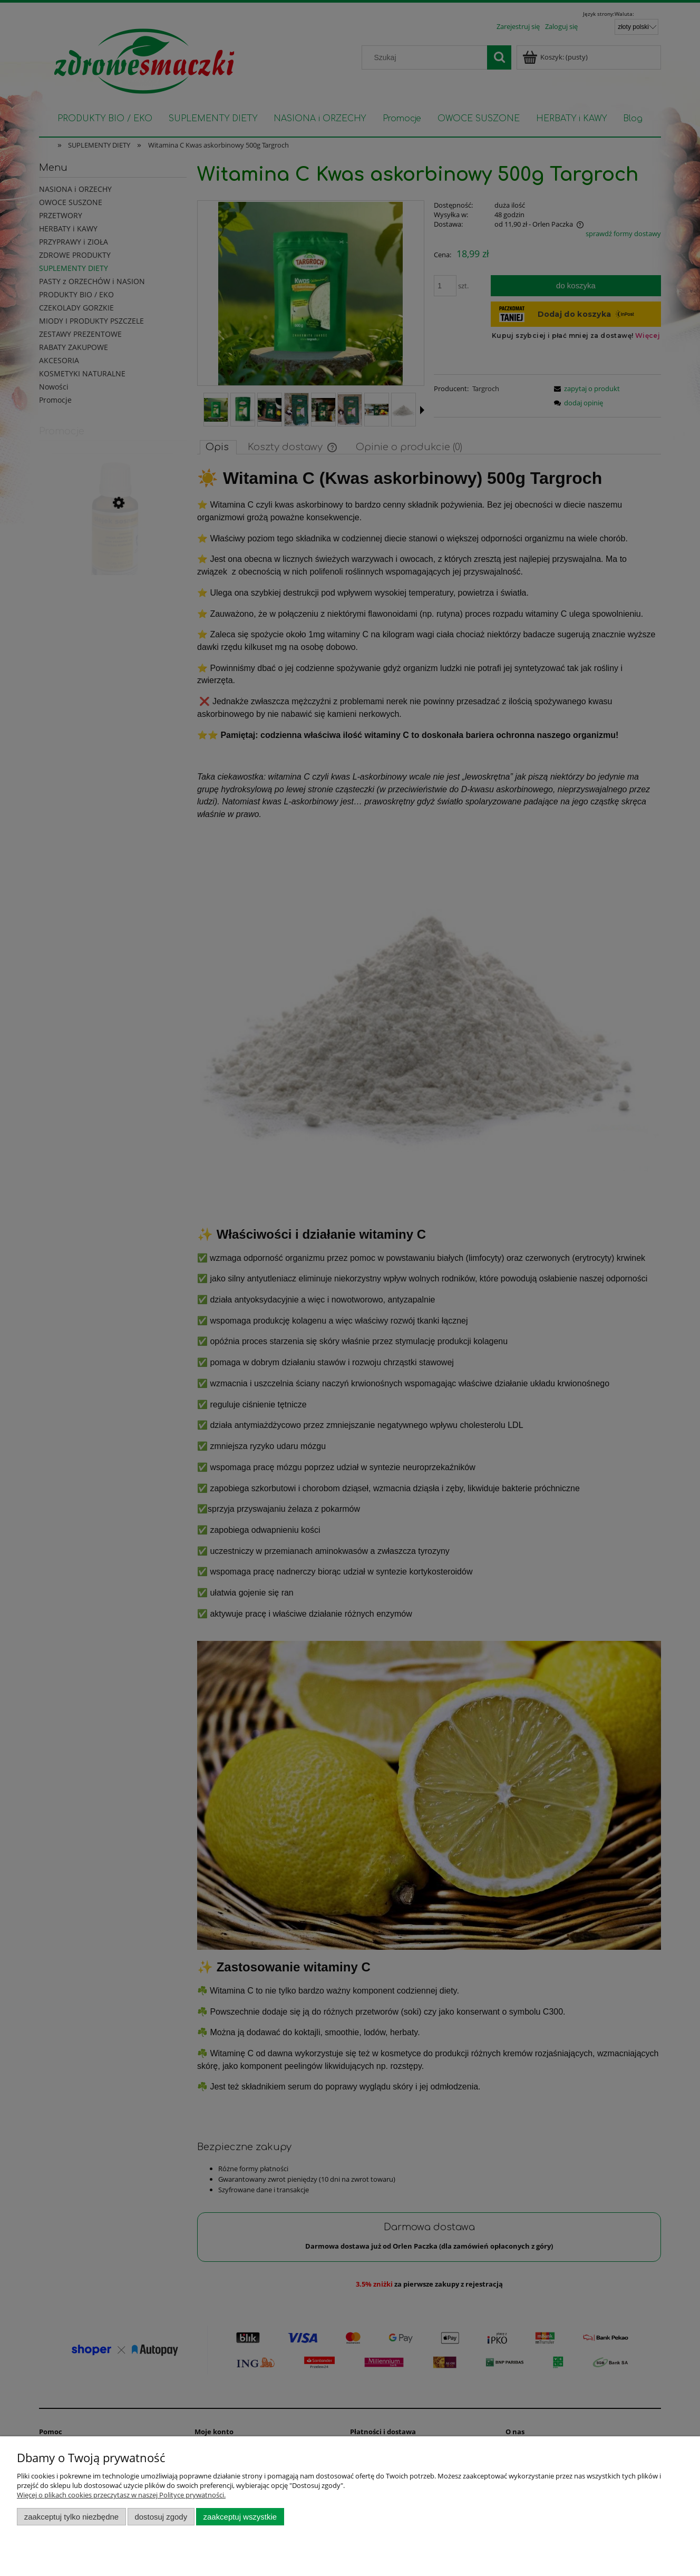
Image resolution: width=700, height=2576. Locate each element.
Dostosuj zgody (160, 2516)
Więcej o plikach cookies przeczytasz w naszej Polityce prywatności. (121, 2495)
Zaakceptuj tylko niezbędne (71, 2516)
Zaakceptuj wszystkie (240, 2516)
